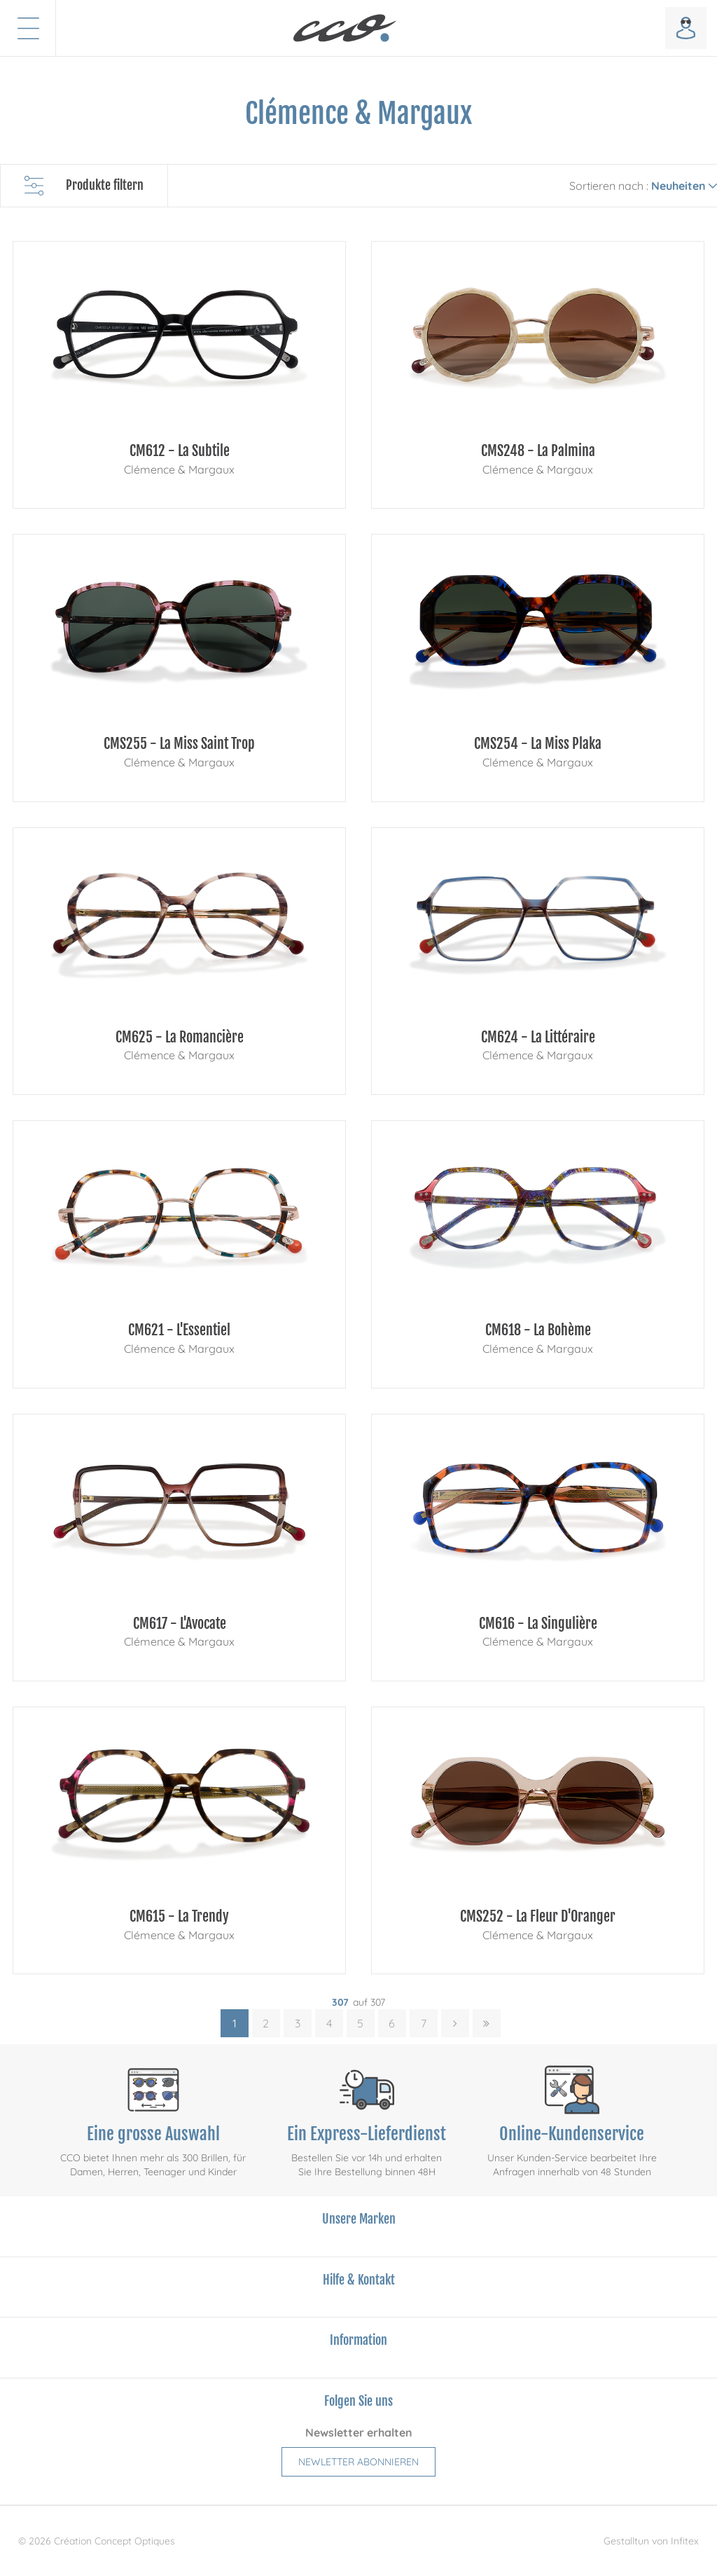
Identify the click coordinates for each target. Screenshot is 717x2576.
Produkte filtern (84, 185)
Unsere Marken (359, 2218)
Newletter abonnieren (358, 2462)
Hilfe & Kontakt (359, 2279)
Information (358, 2340)
